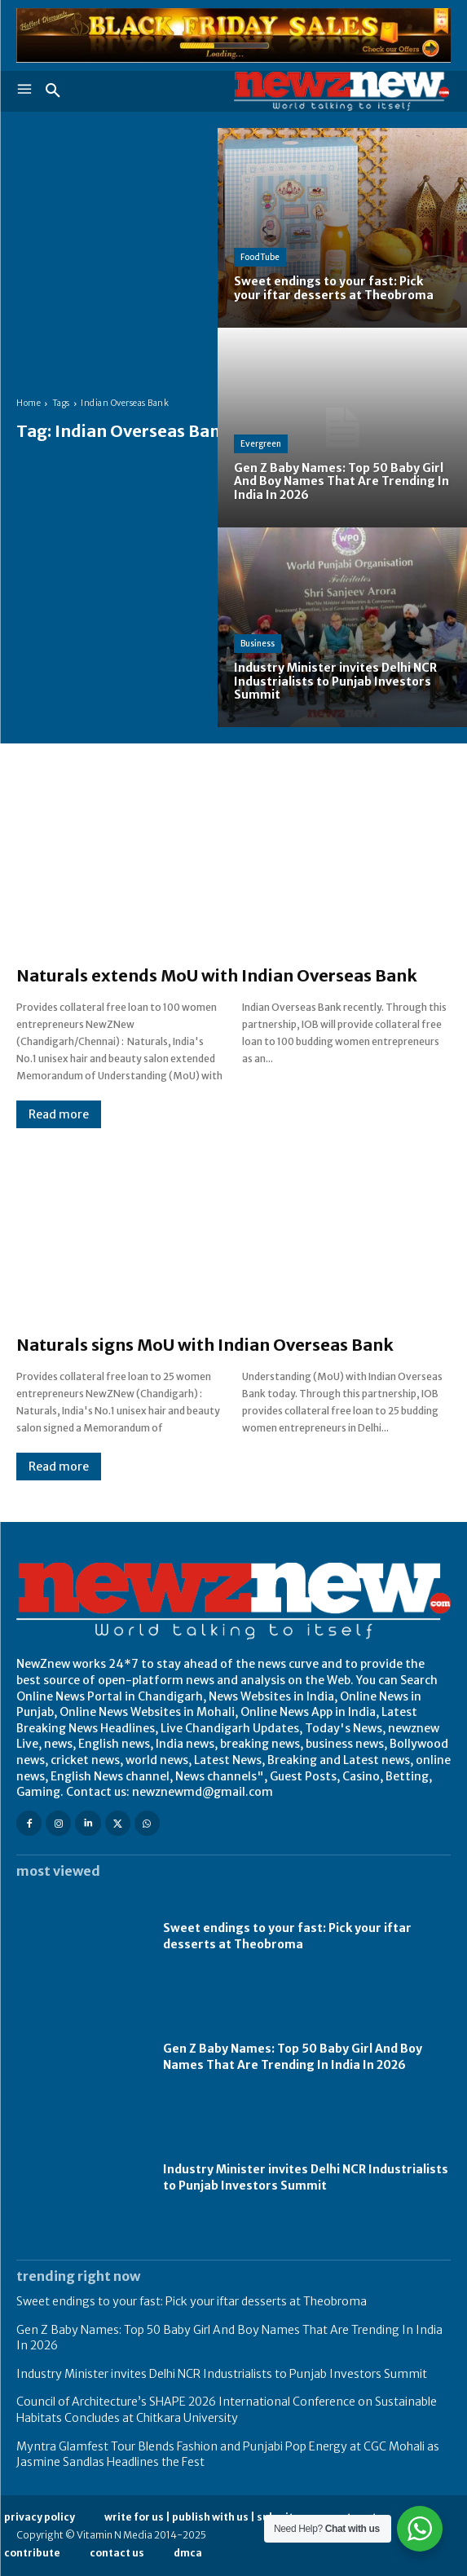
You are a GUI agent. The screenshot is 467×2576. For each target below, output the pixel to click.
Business (257, 643)
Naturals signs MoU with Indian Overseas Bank (205, 1344)
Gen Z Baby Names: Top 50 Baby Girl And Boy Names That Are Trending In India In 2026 (292, 2056)
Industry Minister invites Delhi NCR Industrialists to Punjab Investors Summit (305, 2177)
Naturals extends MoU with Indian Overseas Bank (216, 975)
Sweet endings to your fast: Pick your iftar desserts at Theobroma (287, 1936)
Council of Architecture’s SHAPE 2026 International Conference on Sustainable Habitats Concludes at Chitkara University (226, 2409)
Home (28, 403)
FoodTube (260, 257)
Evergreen (260, 444)
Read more (59, 1114)
